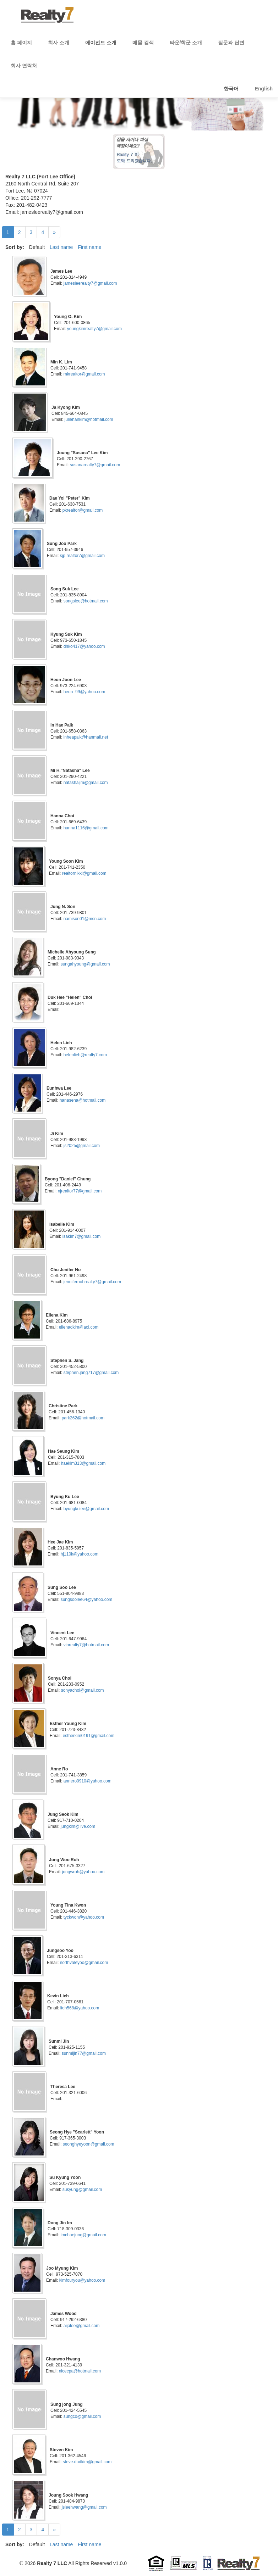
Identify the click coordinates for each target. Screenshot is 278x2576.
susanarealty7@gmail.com (95, 464)
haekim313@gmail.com (83, 1463)
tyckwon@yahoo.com (84, 1917)
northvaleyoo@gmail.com (84, 1962)
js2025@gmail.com (82, 1145)
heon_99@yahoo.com (84, 691)
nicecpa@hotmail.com (80, 2371)
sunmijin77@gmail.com (84, 2053)
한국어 (231, 88)
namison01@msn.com (85, 918)
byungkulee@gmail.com (86, 1508)
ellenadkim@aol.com (79, 1327)
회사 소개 (58, 42)
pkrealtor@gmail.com (82, 510)
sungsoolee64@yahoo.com (87, 1599)
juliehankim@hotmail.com (89, 419)
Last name (61, 247)
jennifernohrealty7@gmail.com (92, 1281)
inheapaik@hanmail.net (86, 737)
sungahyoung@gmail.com (85, 964)
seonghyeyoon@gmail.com (88, 2144)
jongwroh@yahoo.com (83, 1871)
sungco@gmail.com (82, 2416)
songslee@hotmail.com (86, 601)
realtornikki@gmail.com (84, 873)
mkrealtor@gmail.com (84, 374)
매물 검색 (143, 42)
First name (89, 247)
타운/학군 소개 (186, 42)
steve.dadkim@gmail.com (87, 2461)
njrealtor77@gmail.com (80, 1191)
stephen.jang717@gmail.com (91, 1372)
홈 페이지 (21, 42)
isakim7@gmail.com (81, 1236)
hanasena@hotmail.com (83, 1100)
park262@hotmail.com (83, 1417)
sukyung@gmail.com (82, 2189)
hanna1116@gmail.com (86, 827)
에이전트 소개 (100, 42)
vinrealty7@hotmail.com (86, 1644)
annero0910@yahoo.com (87, 1781)
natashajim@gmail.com (86, 782)
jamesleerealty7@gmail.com (90, 283)
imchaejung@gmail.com (83, 2234)
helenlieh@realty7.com (85, 1054)
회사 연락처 (24, 65)
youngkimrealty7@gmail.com (94, 328)
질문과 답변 (231, 42)
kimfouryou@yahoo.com (82, 2280)
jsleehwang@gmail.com (84, 2507)
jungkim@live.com (78, 1826)
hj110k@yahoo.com (79, 1554)
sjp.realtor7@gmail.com (82, 555)
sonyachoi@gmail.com (82, 1690)
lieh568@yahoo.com (79, 2007)
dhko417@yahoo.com (84, 646)
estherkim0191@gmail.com (89, 1735)
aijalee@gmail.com (82, 2325)
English (264, 88)
